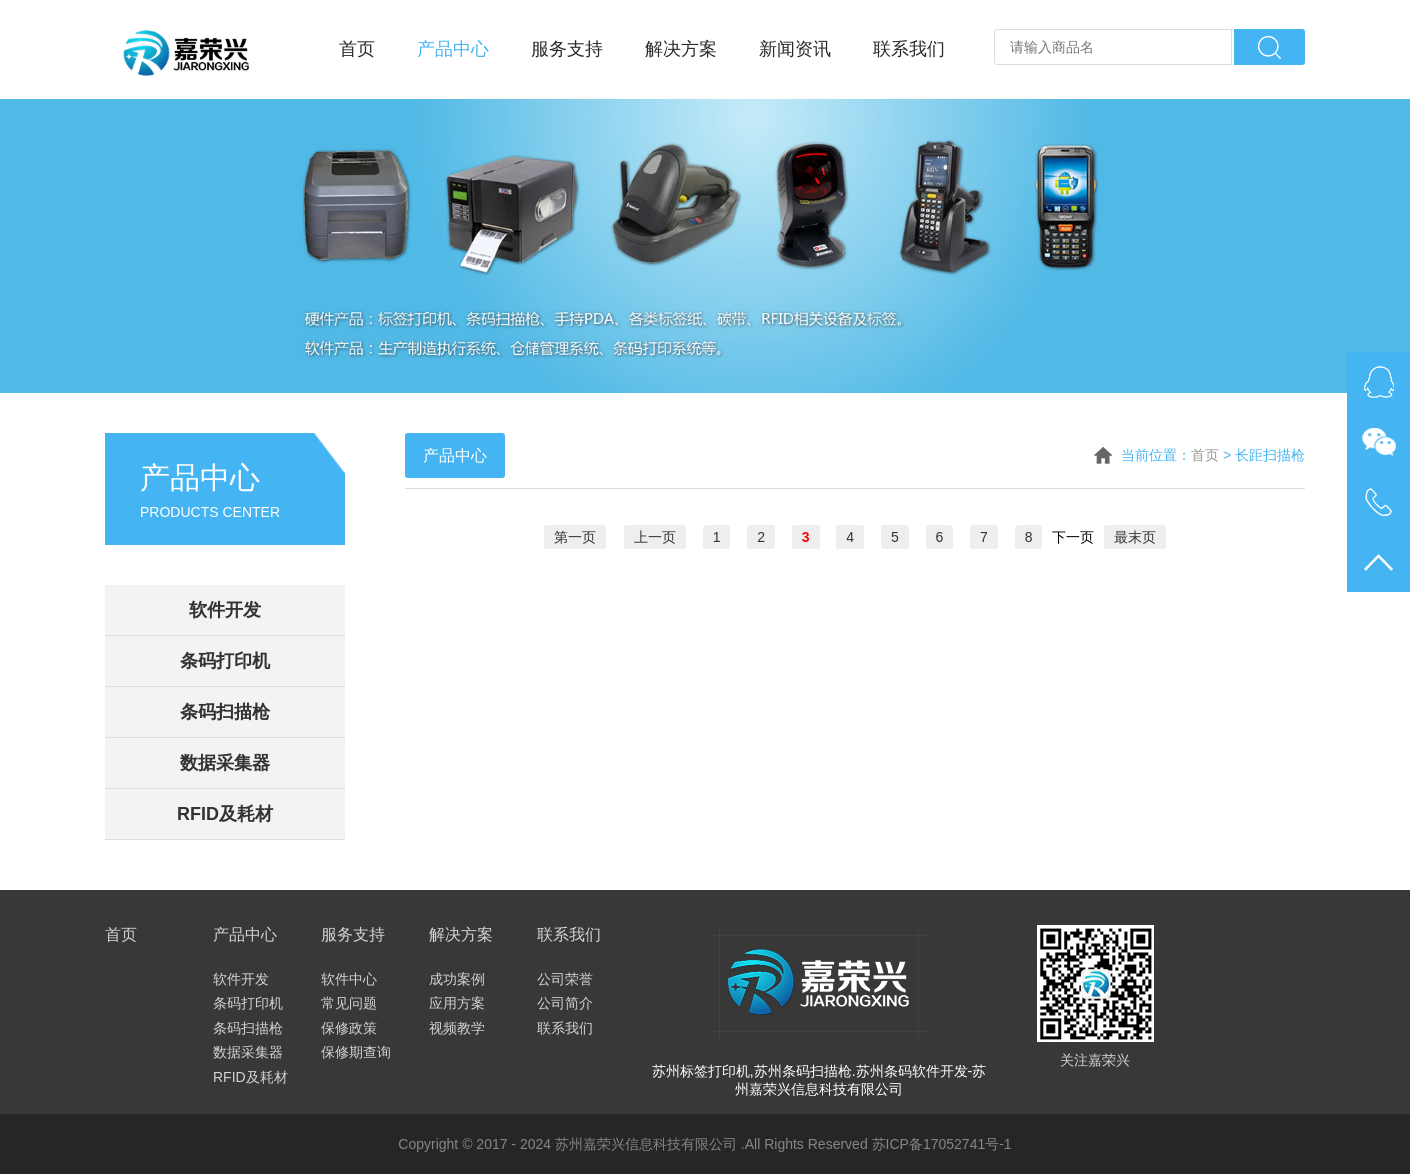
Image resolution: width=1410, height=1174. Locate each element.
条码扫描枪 (225, 712)
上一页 (655, 537)
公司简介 (565, 1003)
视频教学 (457, 1028)
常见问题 (349, 1003)
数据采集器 (225, 763)
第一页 (575, 537)
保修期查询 (356, 1052)
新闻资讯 (795, 49)
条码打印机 (225, 661)
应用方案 (457, 1003)
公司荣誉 (565, 979)
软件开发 (225, 610)
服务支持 (567, 49)
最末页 (1135, 537)
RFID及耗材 (225, 814)
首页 (357, 49)
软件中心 (349, 979)
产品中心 (453, 49)
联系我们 (909, 49)
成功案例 (457, 979)
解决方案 (681, 49)
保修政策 (349, 1028)
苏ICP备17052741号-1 (942, 1144)
